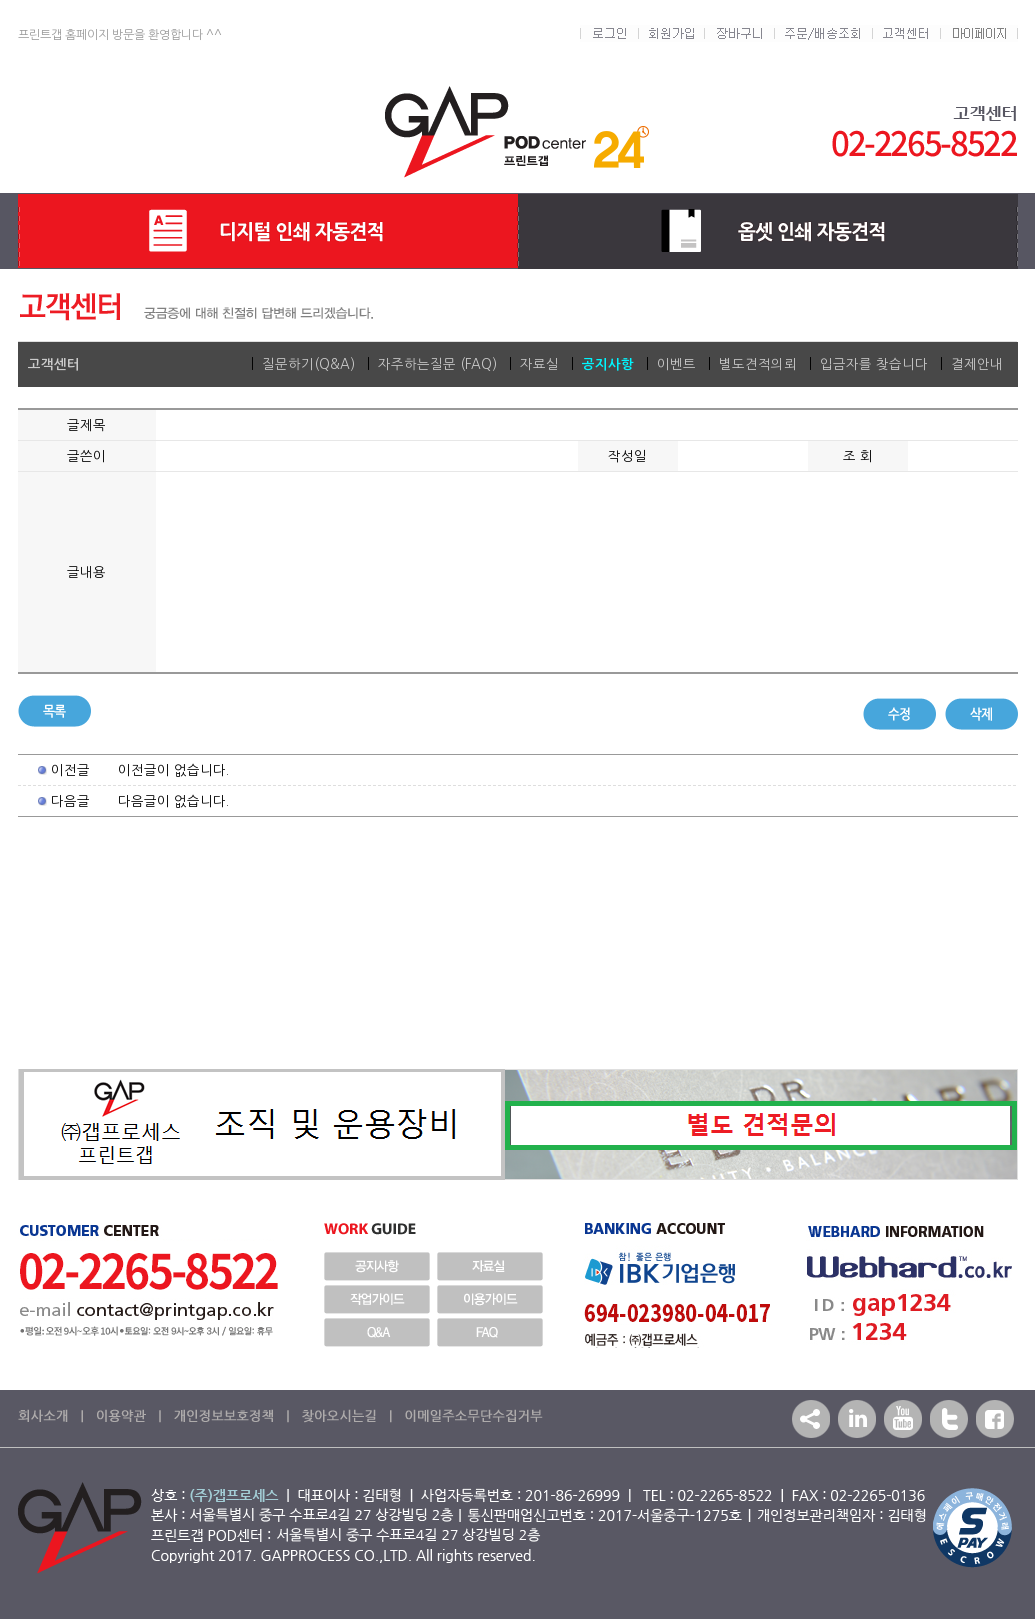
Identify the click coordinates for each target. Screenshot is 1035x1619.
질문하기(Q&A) (308, 364)
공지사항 (608, 364)
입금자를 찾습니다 (874, 364)
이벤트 (676, 364)
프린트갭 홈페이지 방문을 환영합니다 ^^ (120, 35)
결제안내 (977, 364)
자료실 (539, 364)
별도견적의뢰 (758, 364)
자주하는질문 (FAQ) (437, 364)
